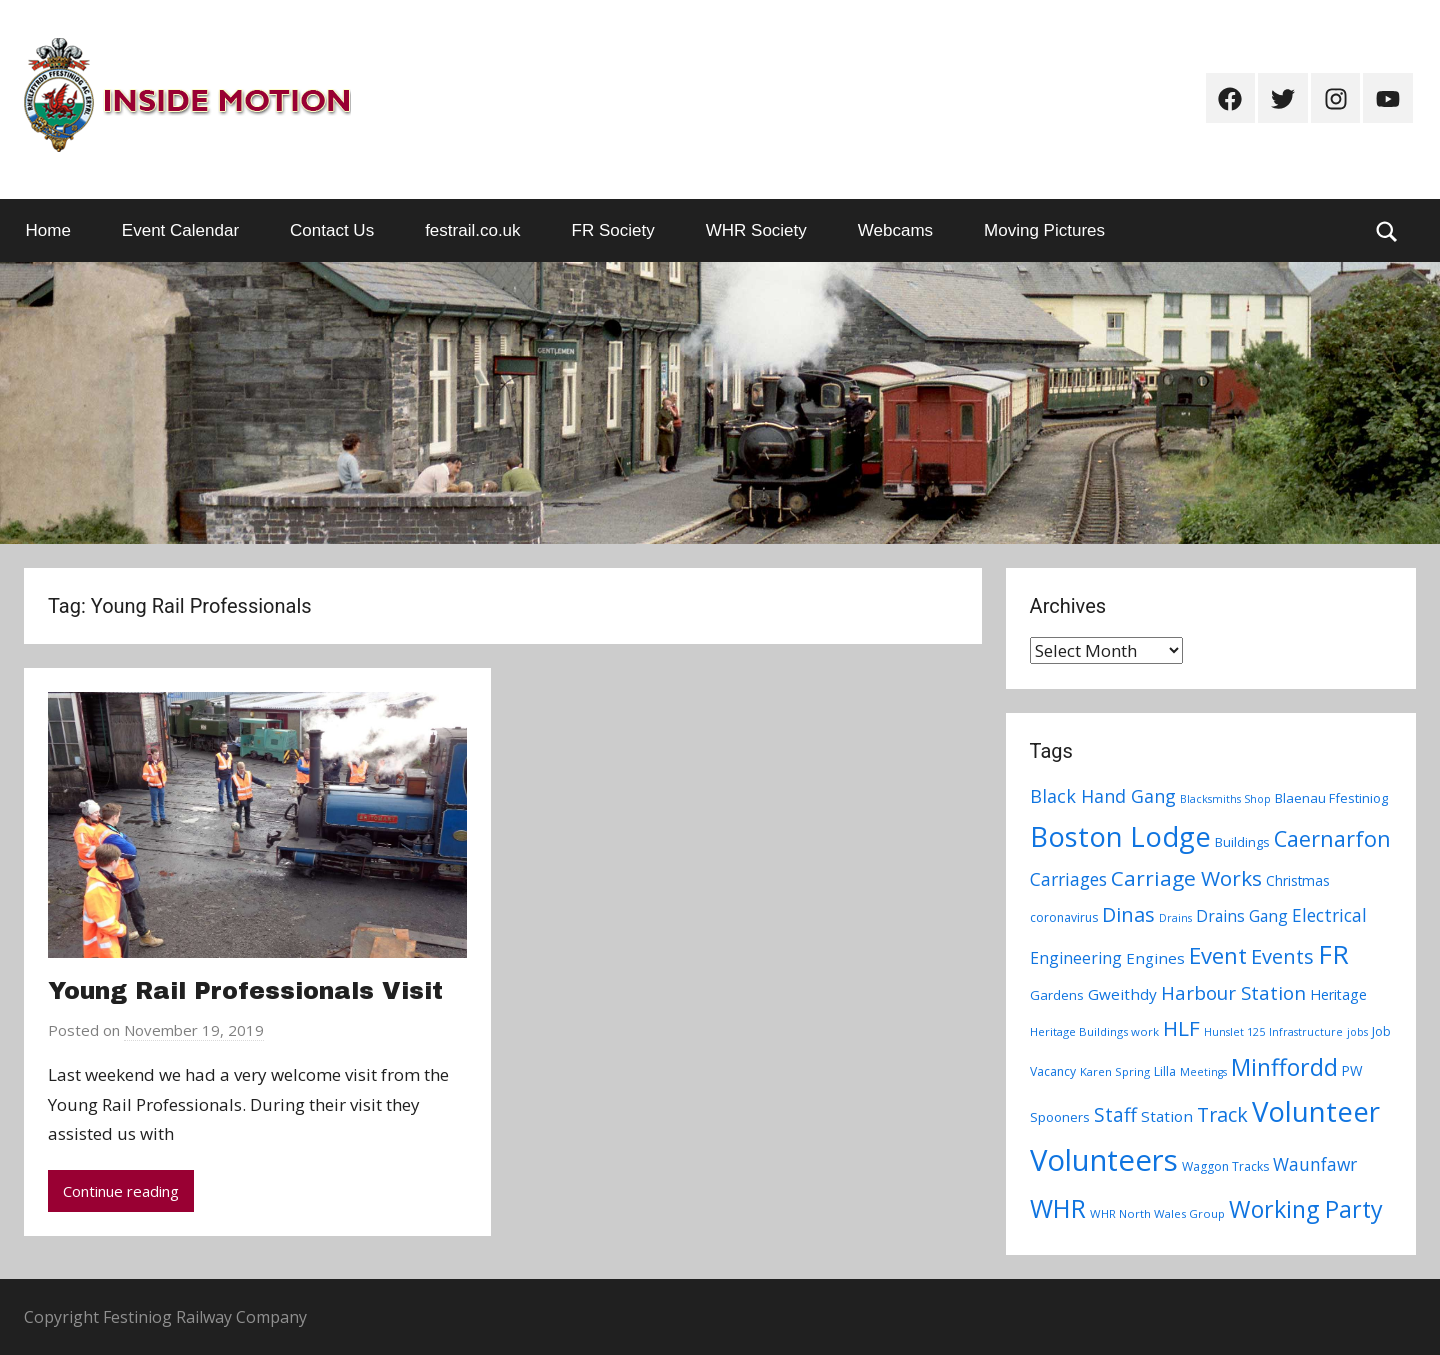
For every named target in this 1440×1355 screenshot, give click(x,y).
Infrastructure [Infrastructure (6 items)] (1306, 1032)
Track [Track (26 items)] (1222, 1114)
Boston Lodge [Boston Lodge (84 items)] (1120, 836)
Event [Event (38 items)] (1218, 955)
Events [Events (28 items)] (1282, 956)
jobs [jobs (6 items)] (1357, 1032)
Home (48, 230)
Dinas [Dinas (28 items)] (1128, 914)
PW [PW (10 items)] (1352, 1070)
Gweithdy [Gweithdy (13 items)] (1122, 994)
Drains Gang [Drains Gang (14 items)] (1242, 916)
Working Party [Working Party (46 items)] (1306, 1209)
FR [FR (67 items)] (1333, 954)
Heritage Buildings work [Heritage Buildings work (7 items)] (1094, 1031)
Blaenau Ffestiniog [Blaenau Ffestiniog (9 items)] (1331, 798)
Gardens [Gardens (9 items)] (1057, 995)
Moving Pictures (1044, 230)
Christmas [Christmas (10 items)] (1298, 880)
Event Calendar (180, 230)
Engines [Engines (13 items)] (1155, 958)
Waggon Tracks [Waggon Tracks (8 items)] (1225, 1166)
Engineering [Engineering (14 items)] (1076, 958)
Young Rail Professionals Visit (245, 991)
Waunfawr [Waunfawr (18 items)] (1315, 1164)
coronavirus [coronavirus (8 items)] (1064, 917)
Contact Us (332, 230)
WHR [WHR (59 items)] (1058, 1208)
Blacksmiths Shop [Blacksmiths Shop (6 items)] (1225, 799)
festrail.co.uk (472, 230)
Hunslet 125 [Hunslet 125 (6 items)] (1234, 1032)
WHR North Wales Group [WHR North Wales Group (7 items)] (1157, 1213)
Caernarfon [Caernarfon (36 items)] (1332, 838)
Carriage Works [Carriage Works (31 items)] (1186, 878)
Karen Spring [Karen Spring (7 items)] (1115, 1071)
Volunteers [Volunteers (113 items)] (1104, 1160)
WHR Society (756, 230)
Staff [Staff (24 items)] (1115, 1115)
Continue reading (121, 1191)
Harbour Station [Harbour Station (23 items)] (1233, 993)
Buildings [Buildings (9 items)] (1242, 842)
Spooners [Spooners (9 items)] (1060, 1117)
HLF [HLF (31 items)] (1181, 1028)
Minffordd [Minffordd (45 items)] (1284, 1067)
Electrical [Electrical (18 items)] (1329, 915)
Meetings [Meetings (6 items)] (1203, 1072)
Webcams (895, 230)
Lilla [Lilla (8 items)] (1165, 1071)
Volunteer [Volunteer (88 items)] (1316, 1111)
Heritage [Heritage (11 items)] (1338, 994)
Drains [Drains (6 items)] (1175, 918)
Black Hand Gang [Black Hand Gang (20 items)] (1103, 796)
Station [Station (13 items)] (1167, 1116)
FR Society (613, 230)
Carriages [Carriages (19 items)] (1068, 879)
